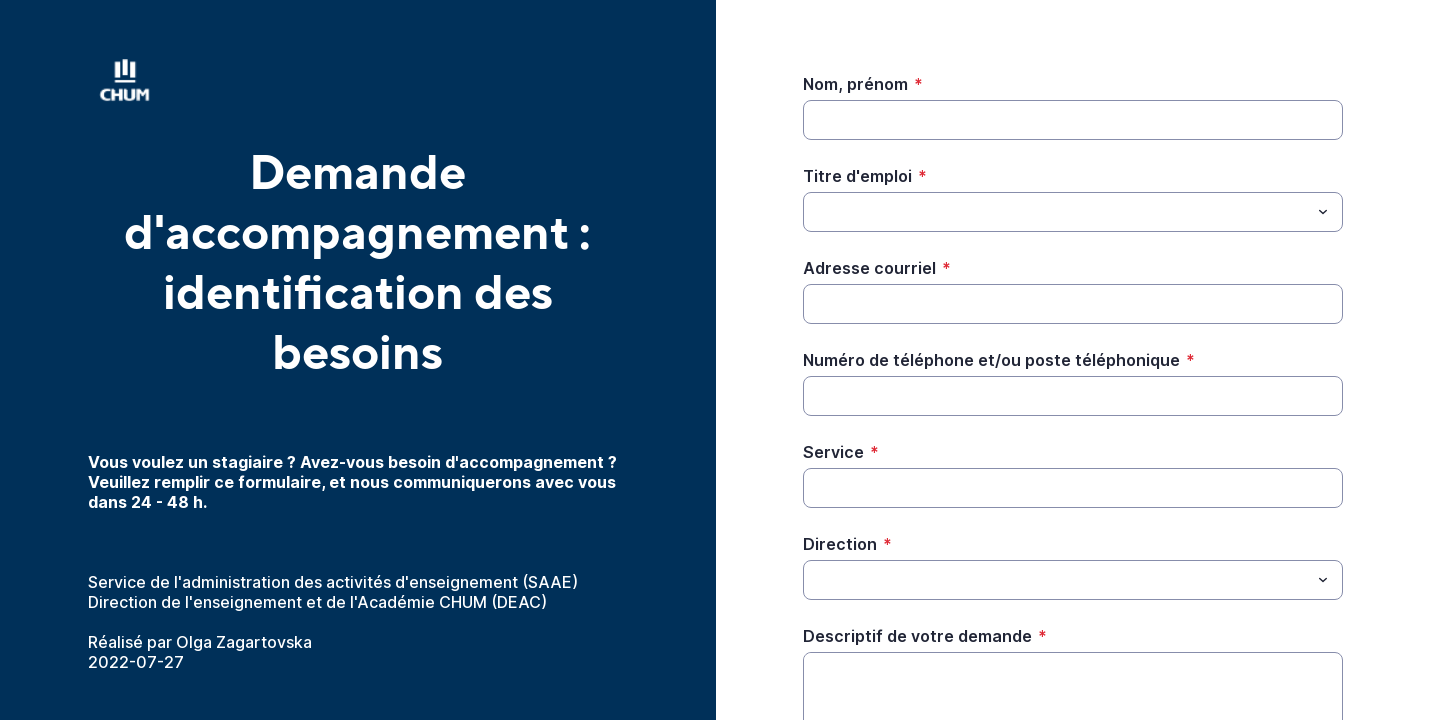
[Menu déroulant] (1323, 212)
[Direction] (1056, 580)
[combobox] (1073, 212)
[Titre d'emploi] (1056, 212)
